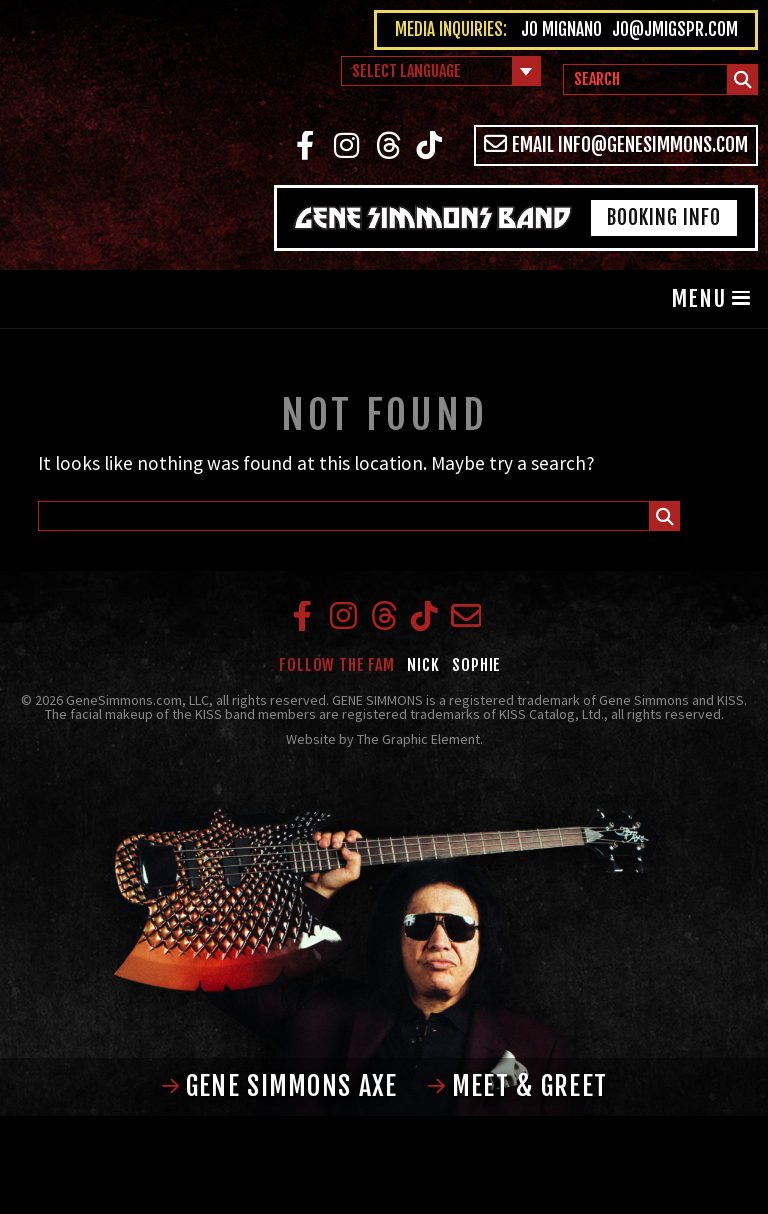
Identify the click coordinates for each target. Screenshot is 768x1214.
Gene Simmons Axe (279, 1086)
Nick (423, 665)
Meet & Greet (517, 1086)
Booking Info (664, 217)
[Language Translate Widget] (441, 71)
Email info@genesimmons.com (616, 144)
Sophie (476, 665)
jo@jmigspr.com (675, 29)
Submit (743, 82)
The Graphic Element (418, 739)
